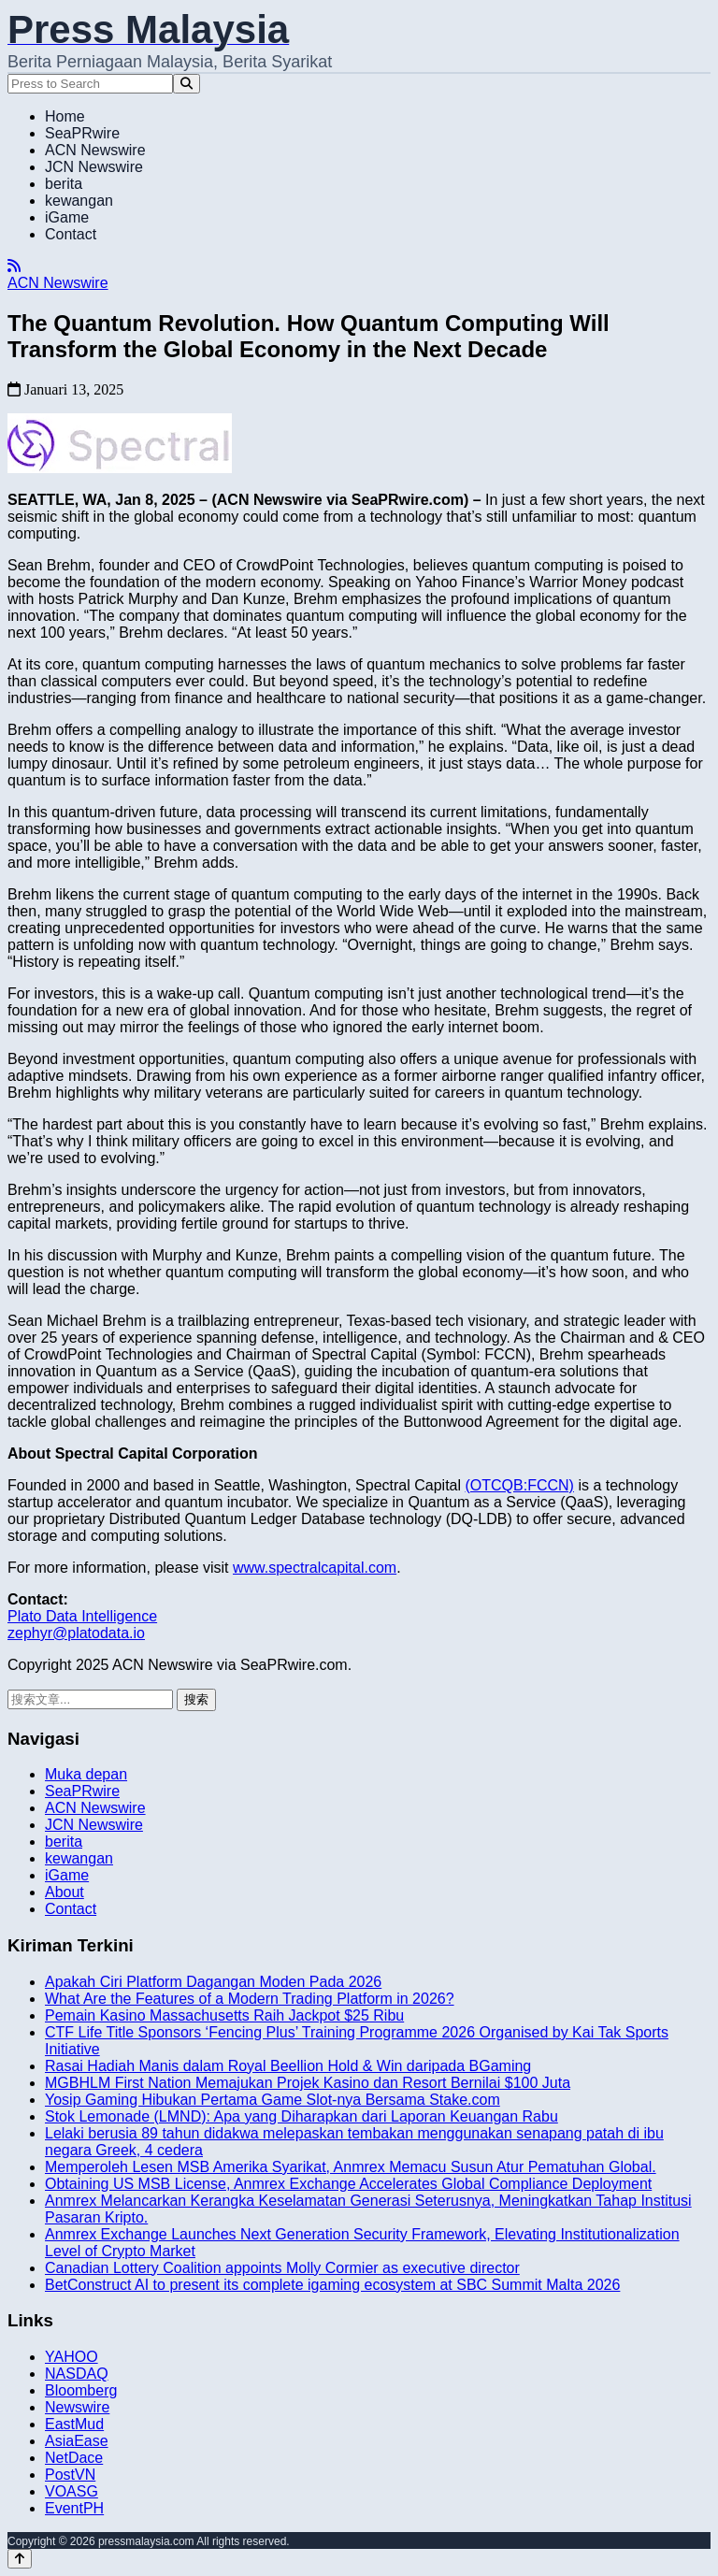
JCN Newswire (94, 167)
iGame (67, 217)
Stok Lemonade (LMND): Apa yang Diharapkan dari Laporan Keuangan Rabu (301, 2116)
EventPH (74, 2508)
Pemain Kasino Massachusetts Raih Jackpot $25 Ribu (224, 2015)
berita (63, 184)
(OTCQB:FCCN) (520, 1485)
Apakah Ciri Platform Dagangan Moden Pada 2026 (213, 1982)
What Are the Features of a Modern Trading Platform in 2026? (249, 1999)
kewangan (79, 201)
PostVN (70, 2474)
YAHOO (71, 2357)
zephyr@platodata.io (76, 1633)
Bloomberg (81, 2390)
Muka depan (86, 1774)
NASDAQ (76, 2374)
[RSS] (14, 266)
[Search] (186, 84)
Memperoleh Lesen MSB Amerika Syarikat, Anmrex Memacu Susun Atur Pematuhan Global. (350, 2167)
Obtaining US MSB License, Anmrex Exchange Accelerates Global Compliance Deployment (348, 2184)
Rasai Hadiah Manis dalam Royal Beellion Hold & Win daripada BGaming (288, 2066)
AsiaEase (76, 2441)
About (64, 1892)
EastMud (74, 2424)
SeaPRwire (82, 133)
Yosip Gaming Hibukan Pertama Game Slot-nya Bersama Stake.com (272, 2100)
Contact (70, 234)
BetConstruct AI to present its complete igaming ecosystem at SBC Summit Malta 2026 (332, 2285)
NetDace (74, 2458)
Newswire (77, 2407)
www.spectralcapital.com (314, 1568)
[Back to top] (19, 2559)
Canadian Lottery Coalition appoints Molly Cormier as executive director (282, 2268)
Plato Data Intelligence (82, 1616)
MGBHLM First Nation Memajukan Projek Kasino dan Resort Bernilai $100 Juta (307, 2083)
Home (65, 116)
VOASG (71, 2491)
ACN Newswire (95, 150)
